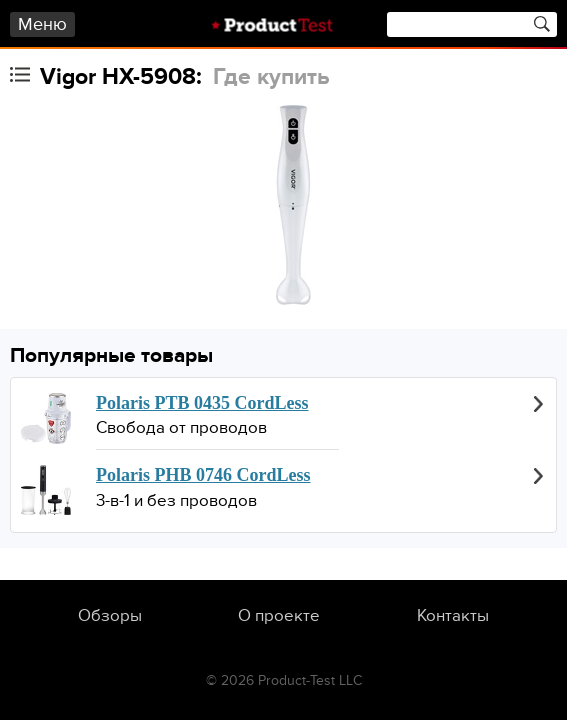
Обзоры (110, 616)
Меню (42, 24)
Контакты (453, 616)
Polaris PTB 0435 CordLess (202, 403)
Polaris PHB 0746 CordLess (203, 475)
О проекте (279, 616)
